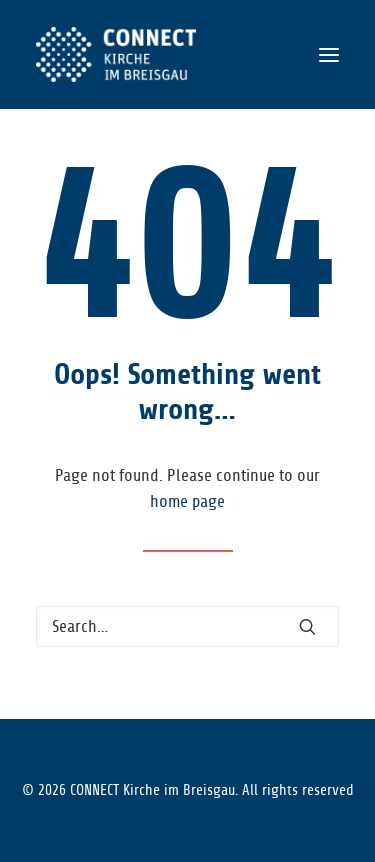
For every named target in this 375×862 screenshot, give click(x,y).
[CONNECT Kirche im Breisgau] (116, 54)
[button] (329, 54)
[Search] (187, 626)
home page (187, 501)
